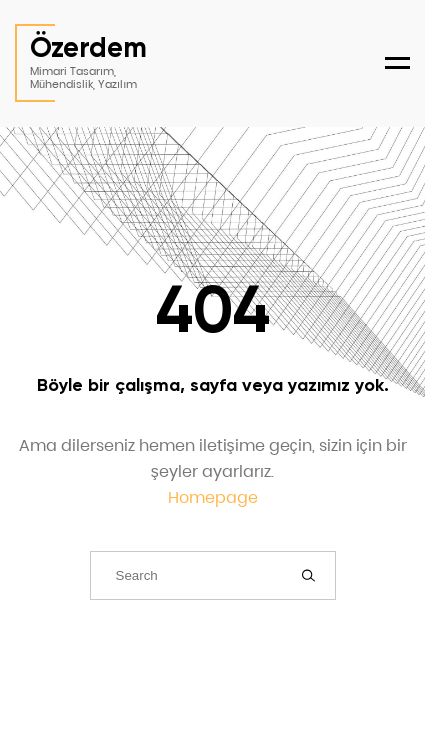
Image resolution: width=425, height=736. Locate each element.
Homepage (213, 497)
